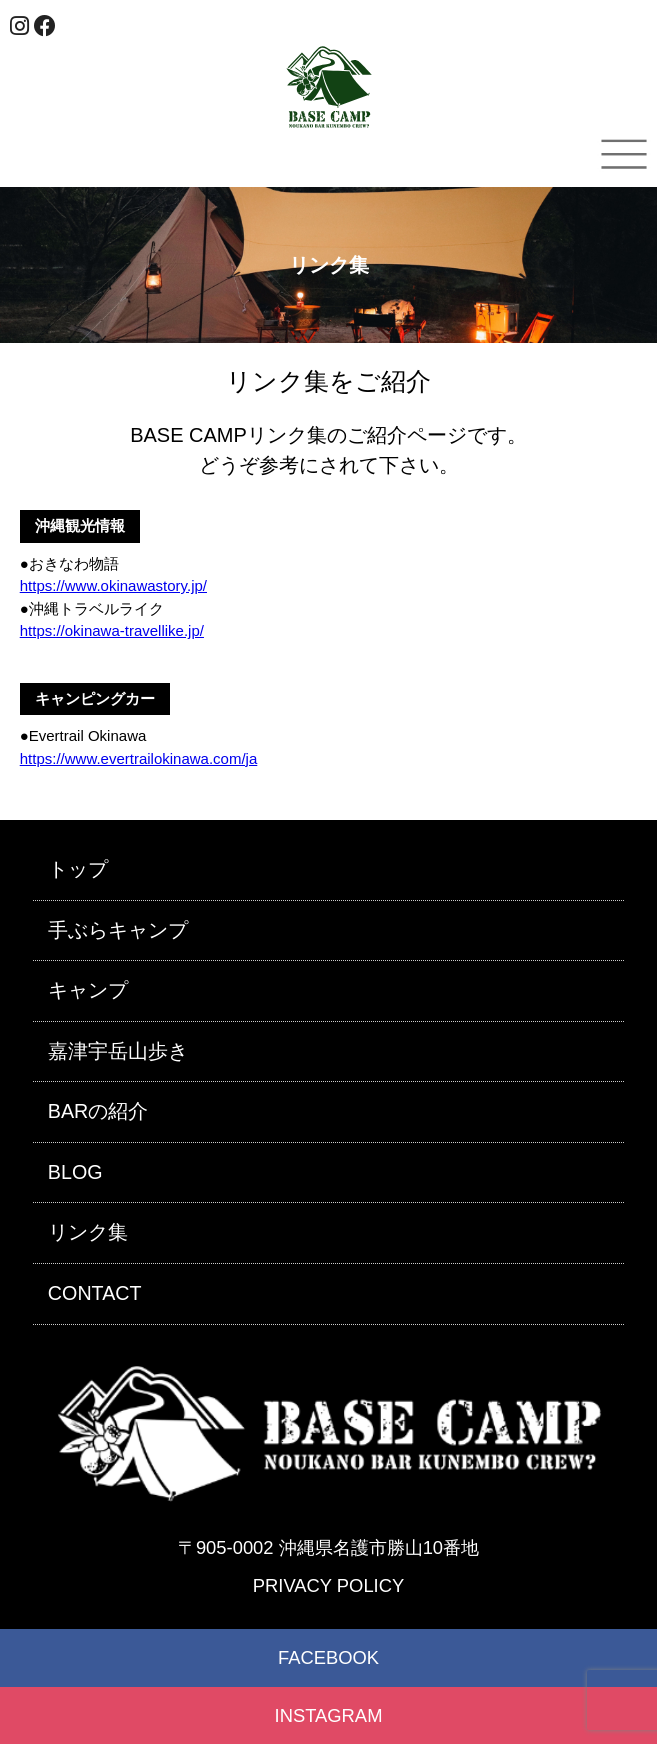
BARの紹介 (98, 1111)
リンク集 (88, 1232)
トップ (78, 869)
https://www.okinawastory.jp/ (113, 585)
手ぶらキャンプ (118, 930)
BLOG (75, 1172)
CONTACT (95, 1293)
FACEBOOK (328, 1657)
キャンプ (88, 990)
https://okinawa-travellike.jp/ (112, 630)
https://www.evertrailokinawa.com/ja (139, 758)
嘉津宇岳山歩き (118, 1051)
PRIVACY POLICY (328, 1585)
